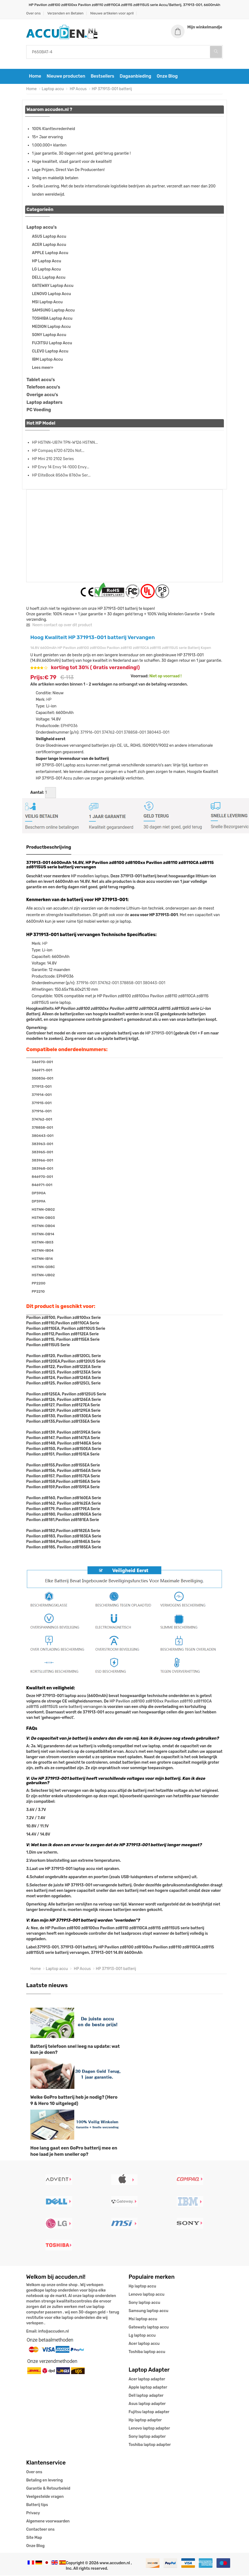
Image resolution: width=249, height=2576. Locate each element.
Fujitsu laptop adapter (149, 2412)
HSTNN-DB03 (43, 1218)
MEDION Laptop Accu (51, 327)
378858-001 (135, 733)
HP (49, 700)
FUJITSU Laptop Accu (52, 343)
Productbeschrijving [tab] (48, 848)
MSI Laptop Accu (47, 302)
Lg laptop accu (142, 2336)
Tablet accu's (40, 380)
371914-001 (42, 1095)
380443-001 (158, 733)
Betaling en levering (44, 2480)
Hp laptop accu (142, 2286)
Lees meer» (42, 368)
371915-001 (42, 1104)
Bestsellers (102, 77)
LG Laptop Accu (46, 269)
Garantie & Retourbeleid (48, 2489)
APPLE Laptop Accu (50, 253)
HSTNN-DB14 (43, 1235)
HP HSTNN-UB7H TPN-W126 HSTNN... (65, 443)
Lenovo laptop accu (146, 2295)
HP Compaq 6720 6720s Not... (58, 451)
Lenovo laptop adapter (149, 2429)
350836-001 (42, 1079)
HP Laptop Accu (46, 261)
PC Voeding (38, 410)
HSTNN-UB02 (43, 1276)
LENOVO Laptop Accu (51, 294)
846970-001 (42, 1177)
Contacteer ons (40, 2530)
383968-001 (42, 1169)
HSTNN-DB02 (43, 1210)
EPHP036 (69, 726)
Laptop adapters (44, 402)
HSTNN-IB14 (42, 1259)
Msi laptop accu (143, 2319)
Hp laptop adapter (145, 2420)
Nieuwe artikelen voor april (112, 13)
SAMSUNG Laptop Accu (53, 310)
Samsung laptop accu (148, 2311)
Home (35, 77)
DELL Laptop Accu (48, 278)
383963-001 (42, 1145)
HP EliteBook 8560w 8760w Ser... (61, 476)
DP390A (39, 1194)
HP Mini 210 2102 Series (53, 459)
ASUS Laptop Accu (49, 237)
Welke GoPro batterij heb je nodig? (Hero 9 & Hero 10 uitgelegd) (73, 2101)
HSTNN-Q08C (43, 1268)
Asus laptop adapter (147, 2404)
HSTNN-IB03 (43, 1243)
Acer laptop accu (144, 2344)
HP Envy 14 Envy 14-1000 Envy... (60, 467)
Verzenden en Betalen (65, 13)
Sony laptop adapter (147, 2437)
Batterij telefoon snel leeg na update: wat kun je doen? (75, 2050)
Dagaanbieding (135, 77)
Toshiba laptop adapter (150, 2445)
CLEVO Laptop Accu (50, 351)
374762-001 (112, 733)
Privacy (33, 2513)
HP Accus (78, 89)
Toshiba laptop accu (147, 2352)
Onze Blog (167, 77)
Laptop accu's (41, 228)
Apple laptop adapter (148, 2388)
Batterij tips (37, 2505)
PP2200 (38, 1284)
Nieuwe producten (66, 77)
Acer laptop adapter (147, 2379)
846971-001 (42, 1186)
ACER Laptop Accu (49, 245)
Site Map (34, 2538)
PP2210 (38, 1292)
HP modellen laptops (90, 876)
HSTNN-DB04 (43, 1227)
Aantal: (37, 793)
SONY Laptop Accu (49, 335)
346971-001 (42, 1071)
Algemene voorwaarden (48, 2521)
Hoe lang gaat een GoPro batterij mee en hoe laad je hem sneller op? (73, 2152)
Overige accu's (42, 395)
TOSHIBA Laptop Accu (52, 319)
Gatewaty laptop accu (149, 2327)
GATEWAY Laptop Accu (52, 286)
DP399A (38, 1202)
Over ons (33, 13)
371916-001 (90, 733)
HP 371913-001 (159, 1033)
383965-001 (42, 1153)
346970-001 (42, 1063)
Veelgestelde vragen (45, 2497)
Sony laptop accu (144, 2303)
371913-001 (42, 1087)
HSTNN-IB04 (43, 1251)
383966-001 (42, 1161)
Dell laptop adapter (146, 2396)
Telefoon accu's (43, 387)
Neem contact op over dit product (59, 625)
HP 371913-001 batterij (112, 89)
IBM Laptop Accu (47, 360)
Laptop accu (53, 89)
